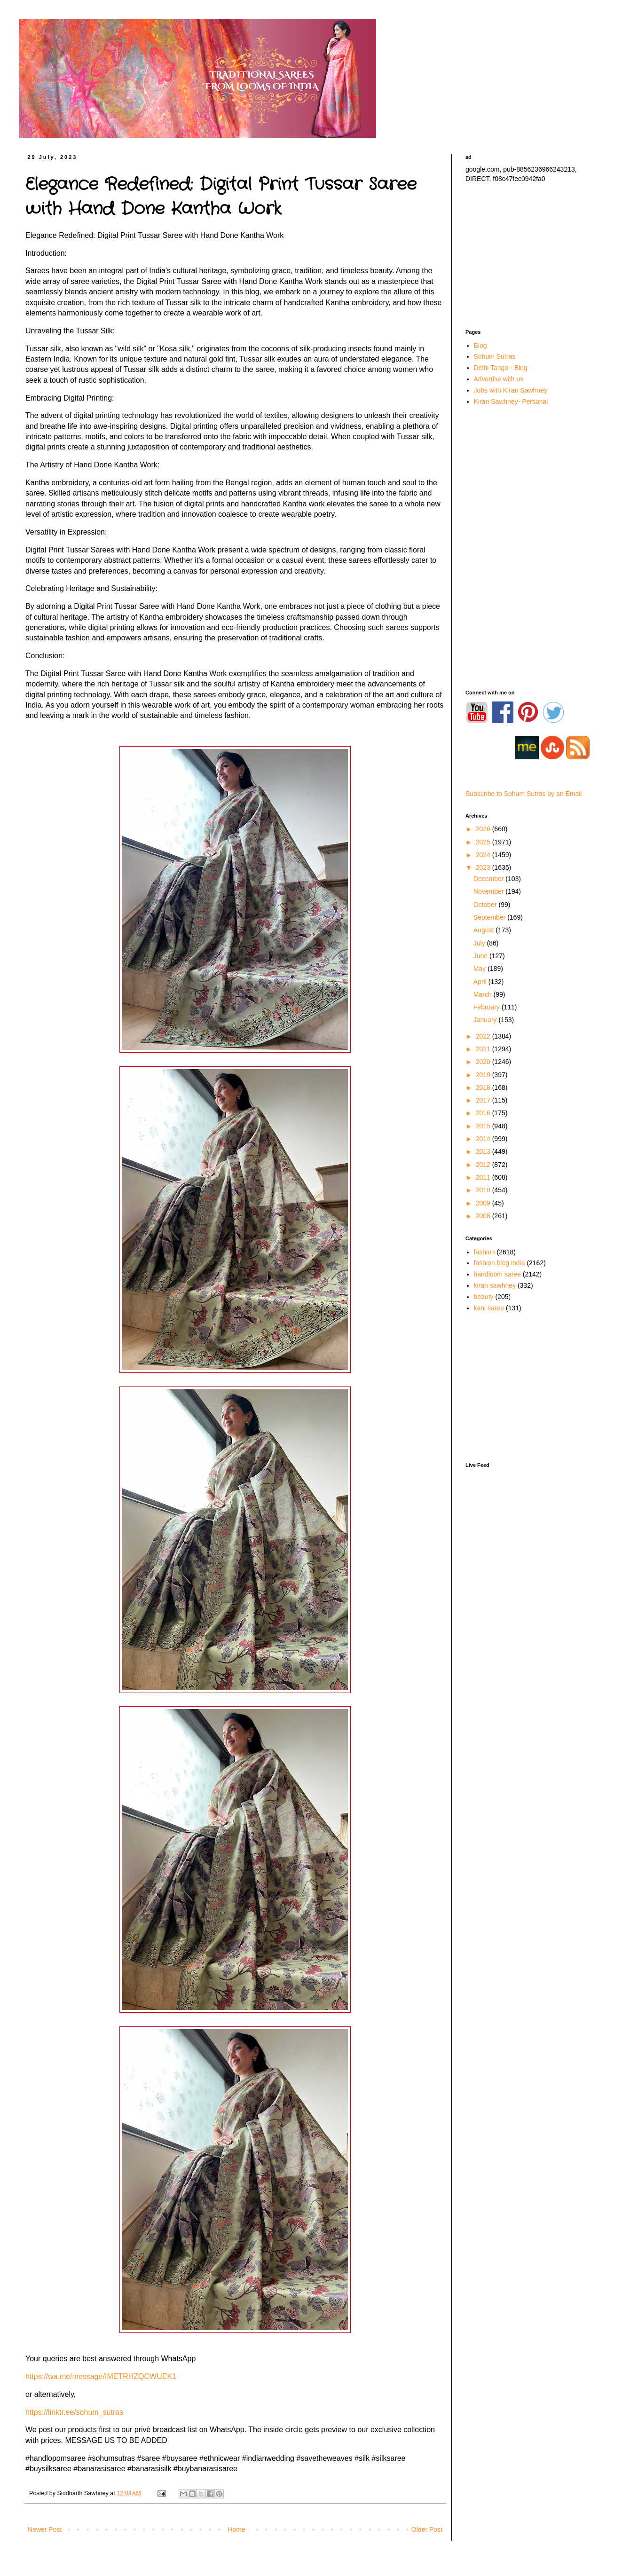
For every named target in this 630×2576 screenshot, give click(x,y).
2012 (484, 1164)
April (480, 981)
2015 (484, 1126)
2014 (484, 1138)
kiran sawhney (495, 1285)
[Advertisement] (531, 256)
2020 (484, 1061)
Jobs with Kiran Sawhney (510, 390)
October (486, 904)
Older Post (426, 2529)
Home (236, 2529)
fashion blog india (499, 1263)
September (490, 917)
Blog (480, 345)
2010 (484, 1190)
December (489, 878)
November (489, 891)
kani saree (489, 1308)
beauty (484, 1296)
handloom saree (497, 1274)
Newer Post (45, 2529)
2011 (484, 1177)
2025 (484, 842)
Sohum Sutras (495, 356)
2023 (484, 867)
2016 (484, 1113)
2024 (484, 855)
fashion (484, 1252)
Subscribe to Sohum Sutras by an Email (523, 793)
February (487, 1007)
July (480, 943)
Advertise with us (499, 379)
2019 (484, 1075)
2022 (484, 1036)
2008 (484, 1216)
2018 (484, 1087)
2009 (484, 1203)
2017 (484, 1100)
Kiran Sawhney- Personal (511, 401)
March (483, 994)
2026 (484, 829)
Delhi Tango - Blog (501, 367)
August (484, 930)
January (486, 1020)
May (480, 968)
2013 (484, 1151)
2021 (484, 1049)
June (481, 956)
